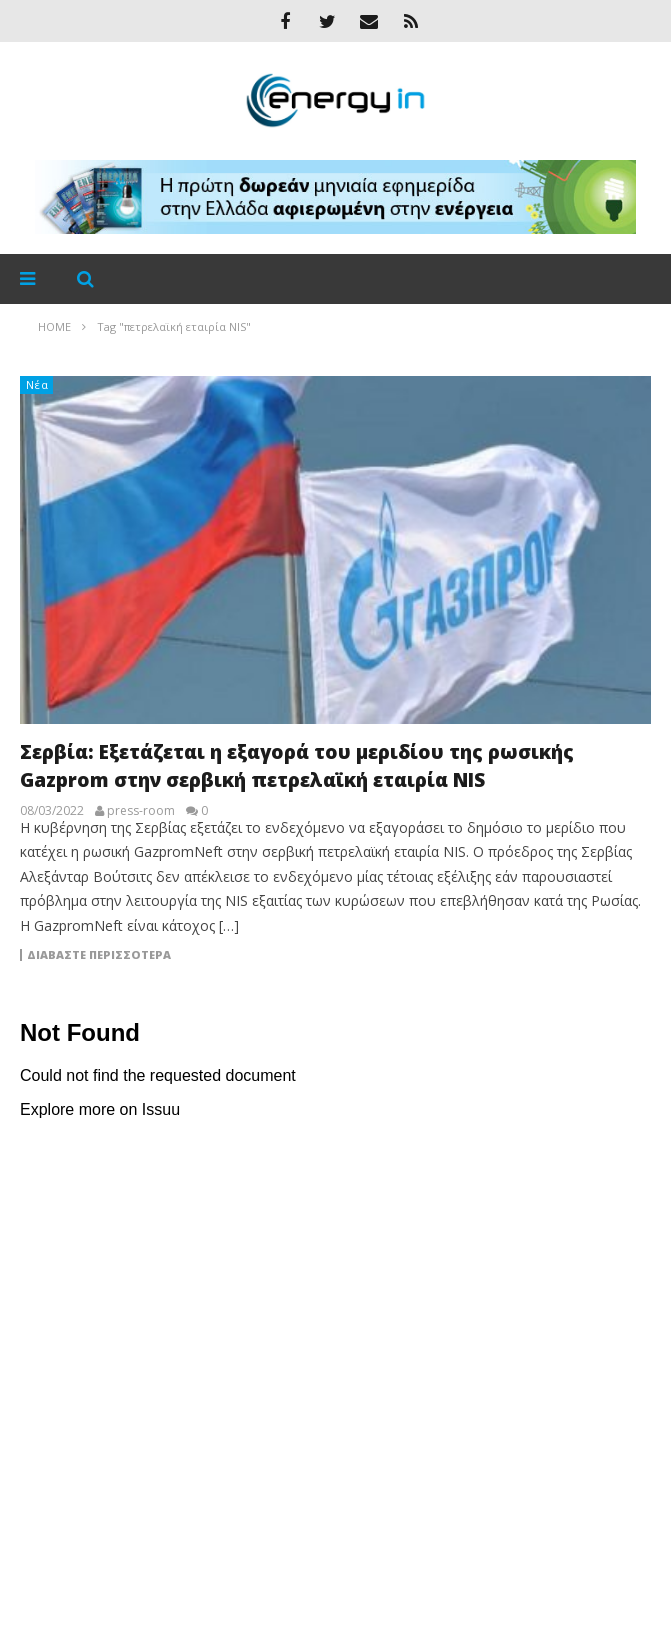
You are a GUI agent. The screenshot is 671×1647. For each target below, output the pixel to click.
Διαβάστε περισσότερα (99, 955)
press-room (141, 811)
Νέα (37, 384)
